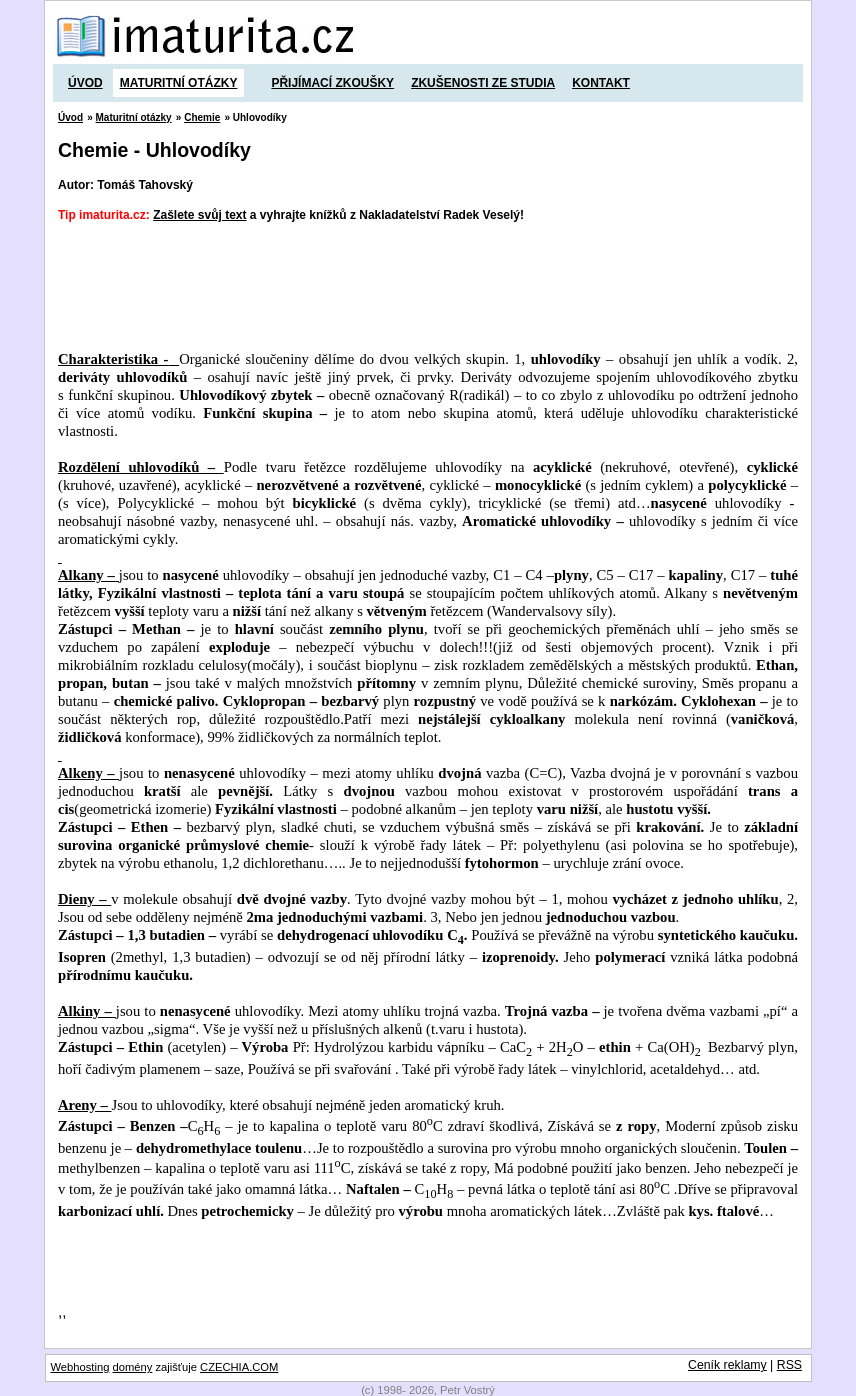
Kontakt (601, 83)
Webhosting (80, 1367)
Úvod (85, 83)
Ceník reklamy (727, 1365)
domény (133, 1367)
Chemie (202, 117)
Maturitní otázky (179, 83)
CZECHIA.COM (239, 1367)
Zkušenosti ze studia (483, 83)
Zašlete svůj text (199, 215)
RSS (789, 1365)
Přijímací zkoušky (332, 83)
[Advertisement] (422, 287)
